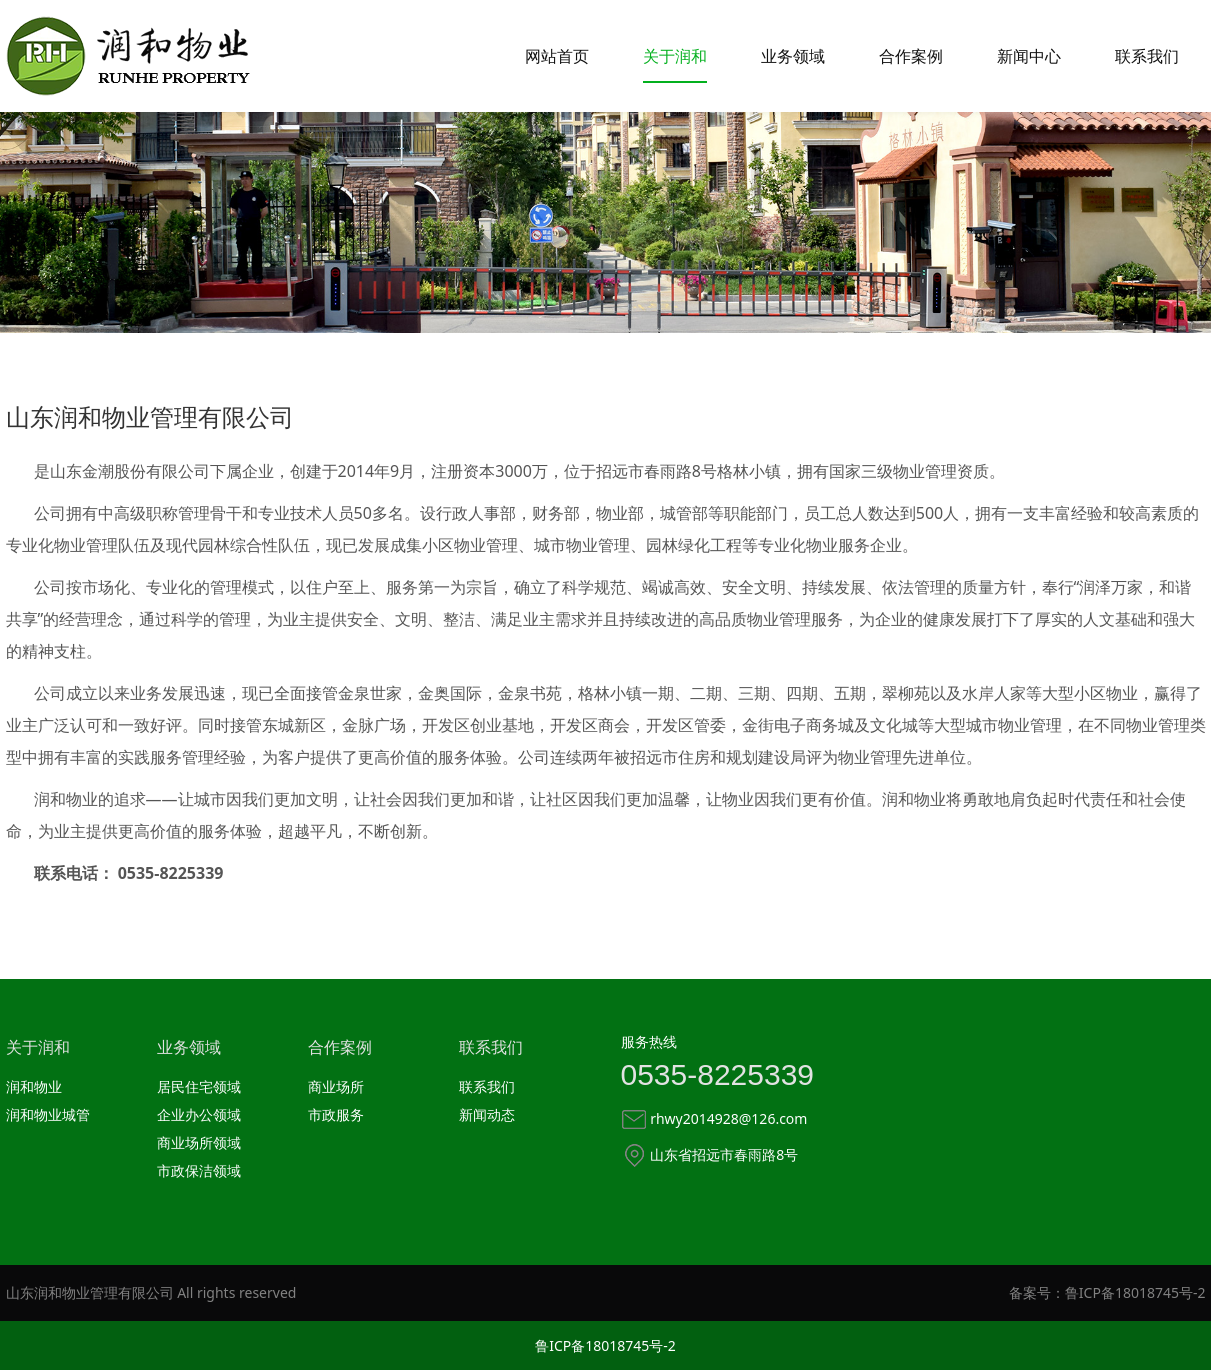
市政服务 (336, 1114)
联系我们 (1147, 56)
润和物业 (34, 1086)
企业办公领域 (199, 1114)
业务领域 (793, 56)
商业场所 (336, 1086)
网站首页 (557, 56)
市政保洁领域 (199, 1170)
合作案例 (911, 56)
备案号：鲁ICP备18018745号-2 (1107, 1292)
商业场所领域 (199, 1142)
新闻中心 (1029, 56)
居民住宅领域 (199, 1086)
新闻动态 (487, 1114)
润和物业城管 (48, 1114)
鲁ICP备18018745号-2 (605, 1345)
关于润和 (675, 56)
